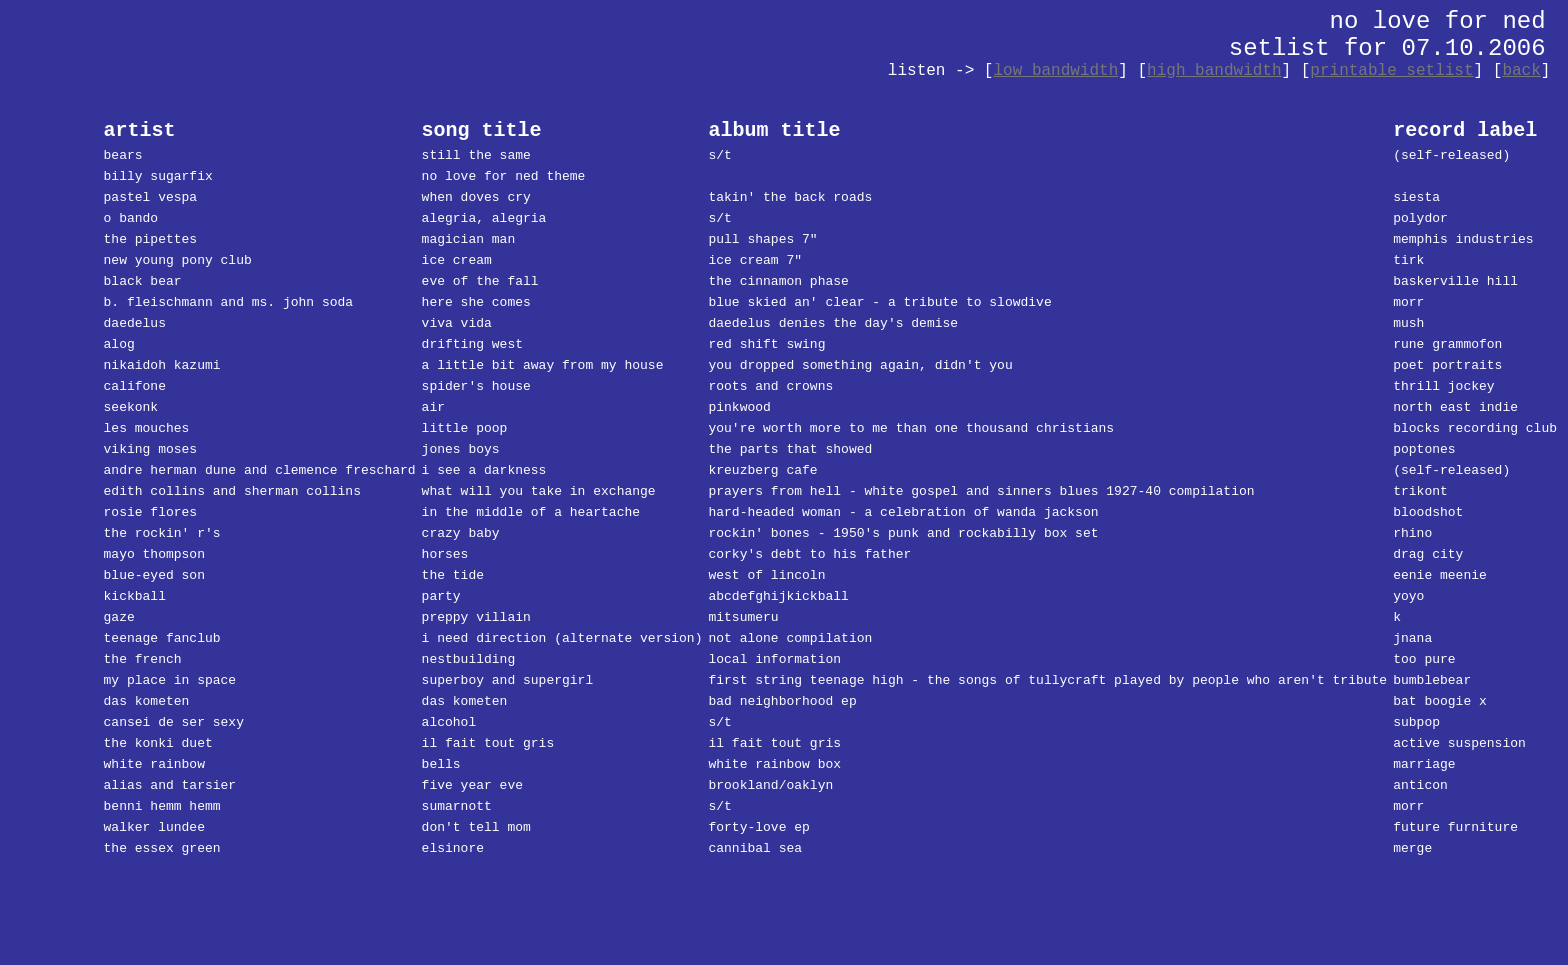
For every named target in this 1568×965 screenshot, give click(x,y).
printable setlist (1391, 71)
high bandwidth (1214, 71)
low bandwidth (1055, 71)
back (1521, 71)
